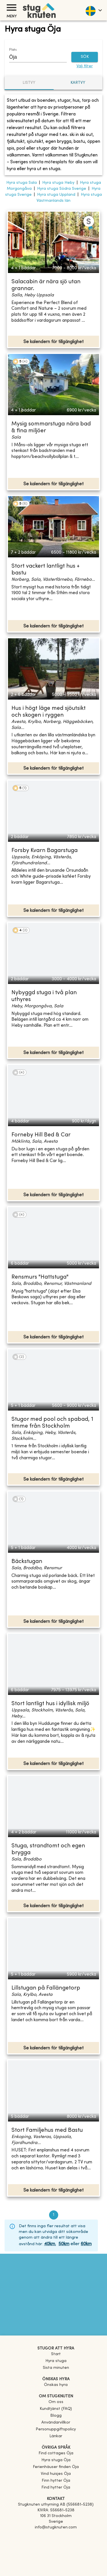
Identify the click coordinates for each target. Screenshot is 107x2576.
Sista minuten (56, 2368)
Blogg (56, 2416)
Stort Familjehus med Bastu (47, 2130)
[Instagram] (56, 2544)
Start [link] (56, 2354)
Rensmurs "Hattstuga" (39, 1277)
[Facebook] (56, 2536)
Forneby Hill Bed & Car (40, 1135)
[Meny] (11, 7)
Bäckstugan (26, 1561)
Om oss (56, 2402)
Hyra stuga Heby (58, 183)
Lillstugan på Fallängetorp (45, 1988)
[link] (56, 2453)
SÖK (84, 57)
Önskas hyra (56, 2385)
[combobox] (33, 57)
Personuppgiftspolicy (56, 2429)
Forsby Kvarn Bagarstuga (44, 850)
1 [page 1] (53, 2215)
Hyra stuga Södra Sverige (61, 189)
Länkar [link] (55, 2436)
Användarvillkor (55, 2422)
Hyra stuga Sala (21, 183)
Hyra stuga (55, 2361)
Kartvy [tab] (77, 83)
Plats (13, 49)
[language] (93, 10)
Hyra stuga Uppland (56, 195)
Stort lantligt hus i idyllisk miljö (50, 1704)
